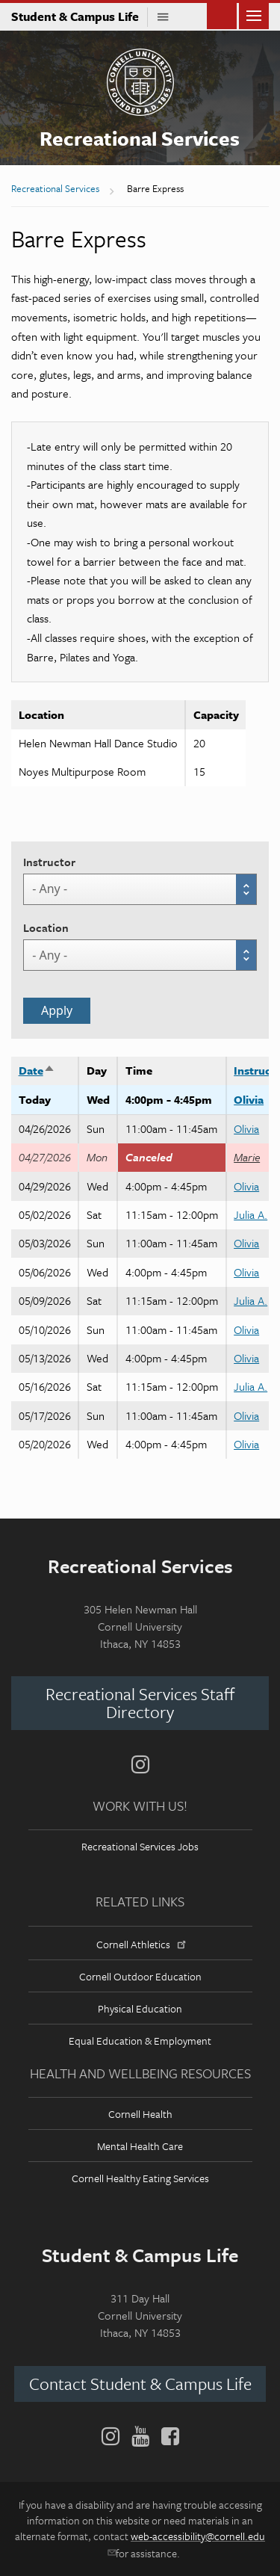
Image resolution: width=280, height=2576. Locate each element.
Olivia (249, 1099)
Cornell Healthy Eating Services (140, 2178)
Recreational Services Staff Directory (140, 1702)
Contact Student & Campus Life (140, 2383)
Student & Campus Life (79, 16)
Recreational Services (140, 138)
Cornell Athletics (139, 1944)
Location (46, 927)
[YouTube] (140, 2436)
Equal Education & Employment (140, 2040)
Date (37, 1070)
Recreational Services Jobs (140, 1846)
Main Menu (254, 14)
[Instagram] (140, 1764)
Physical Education (140, 2008)
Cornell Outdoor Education (140, 1976)
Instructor (49, 861)
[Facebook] (167, 2436)
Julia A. (250, 1214)
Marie (247, 1157)
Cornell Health (140, 2114)
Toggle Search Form (222, 14)
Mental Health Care (140, 2146)
